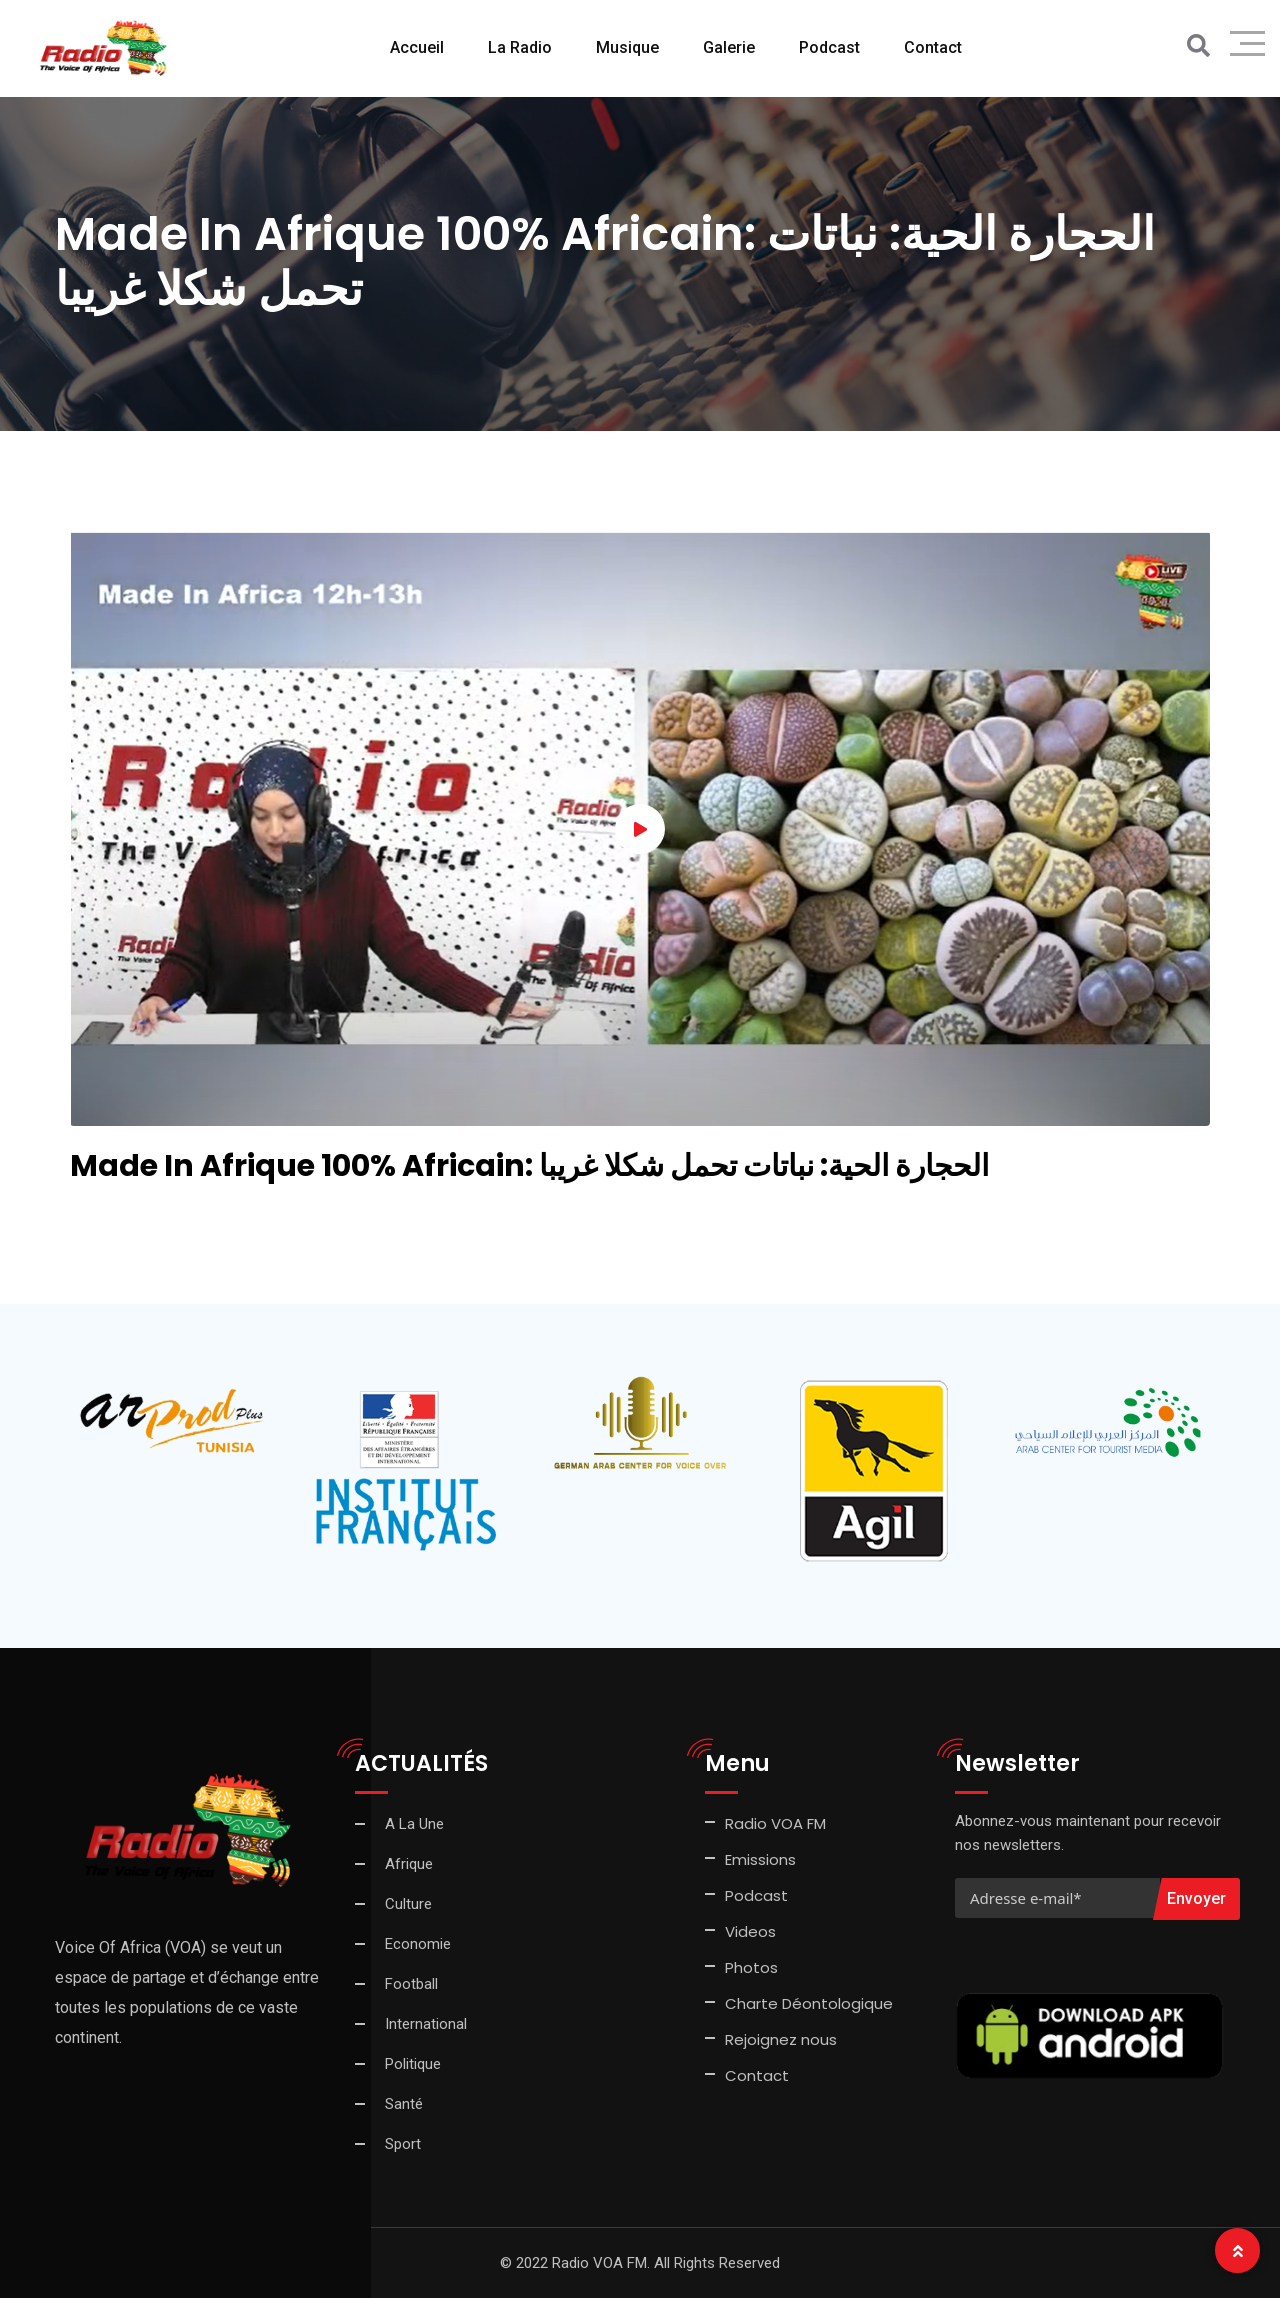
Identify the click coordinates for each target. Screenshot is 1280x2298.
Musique (627, 47)
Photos (751, 1967)
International (426, 2024)
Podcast (829, 47)
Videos (750, 1931)
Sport (403, 2144)
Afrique (409, 1864)
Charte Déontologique (811, 2003)
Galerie (729, 47)
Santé (404, 2104)
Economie (418, 1944)
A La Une (414, 1824)
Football (411, 1984)
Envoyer (1196, 1898)
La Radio (520, 47)
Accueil (417, 47)
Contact (933, 47)
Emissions (760, 1859)
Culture (408, 1904)
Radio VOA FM (775, 1823)
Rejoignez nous (781, 2039)
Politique (413, 2064)
